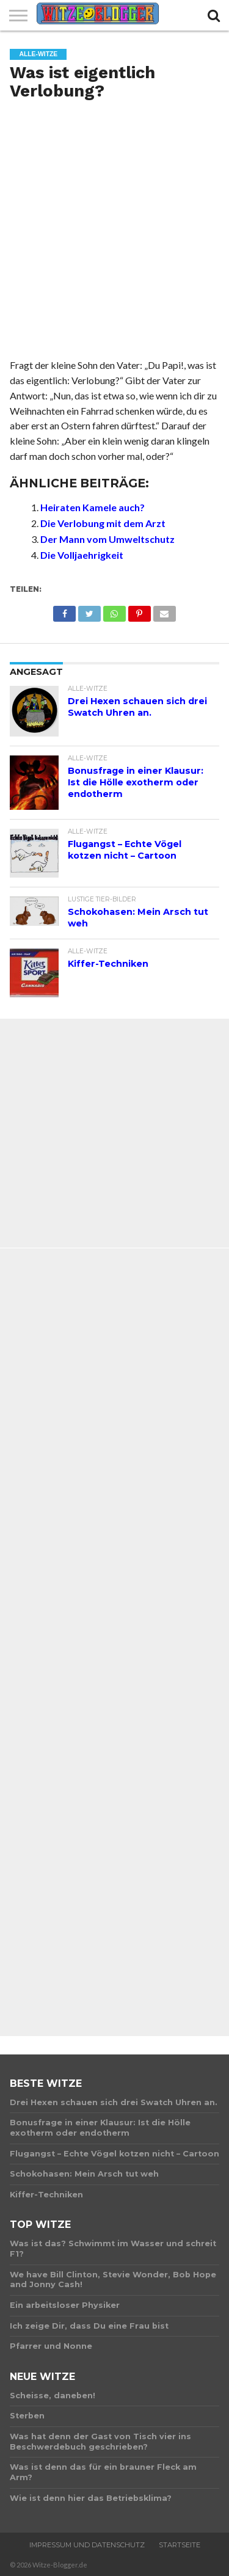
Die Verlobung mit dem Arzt (102, 523)
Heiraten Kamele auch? (92, 507)
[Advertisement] (114, 233)
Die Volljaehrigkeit (81, 555)
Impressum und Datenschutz (87, 2545)
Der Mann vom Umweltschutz (107, 539)
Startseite (179, 2545)
